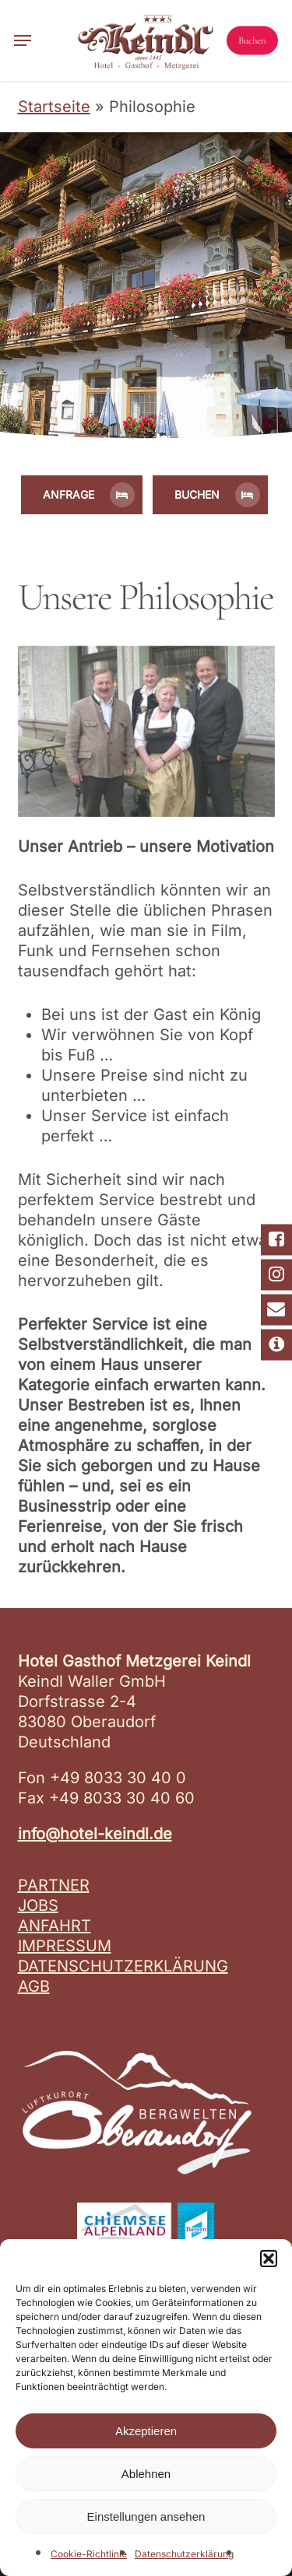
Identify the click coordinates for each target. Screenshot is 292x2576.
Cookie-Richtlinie (89, 2554)
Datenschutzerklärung (184, 2554)
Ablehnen (146, 2473)
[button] (268, 2258)
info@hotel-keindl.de (95, 1833)
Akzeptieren (146, 2431)
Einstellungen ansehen (146, 2516)
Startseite (54, 106)
